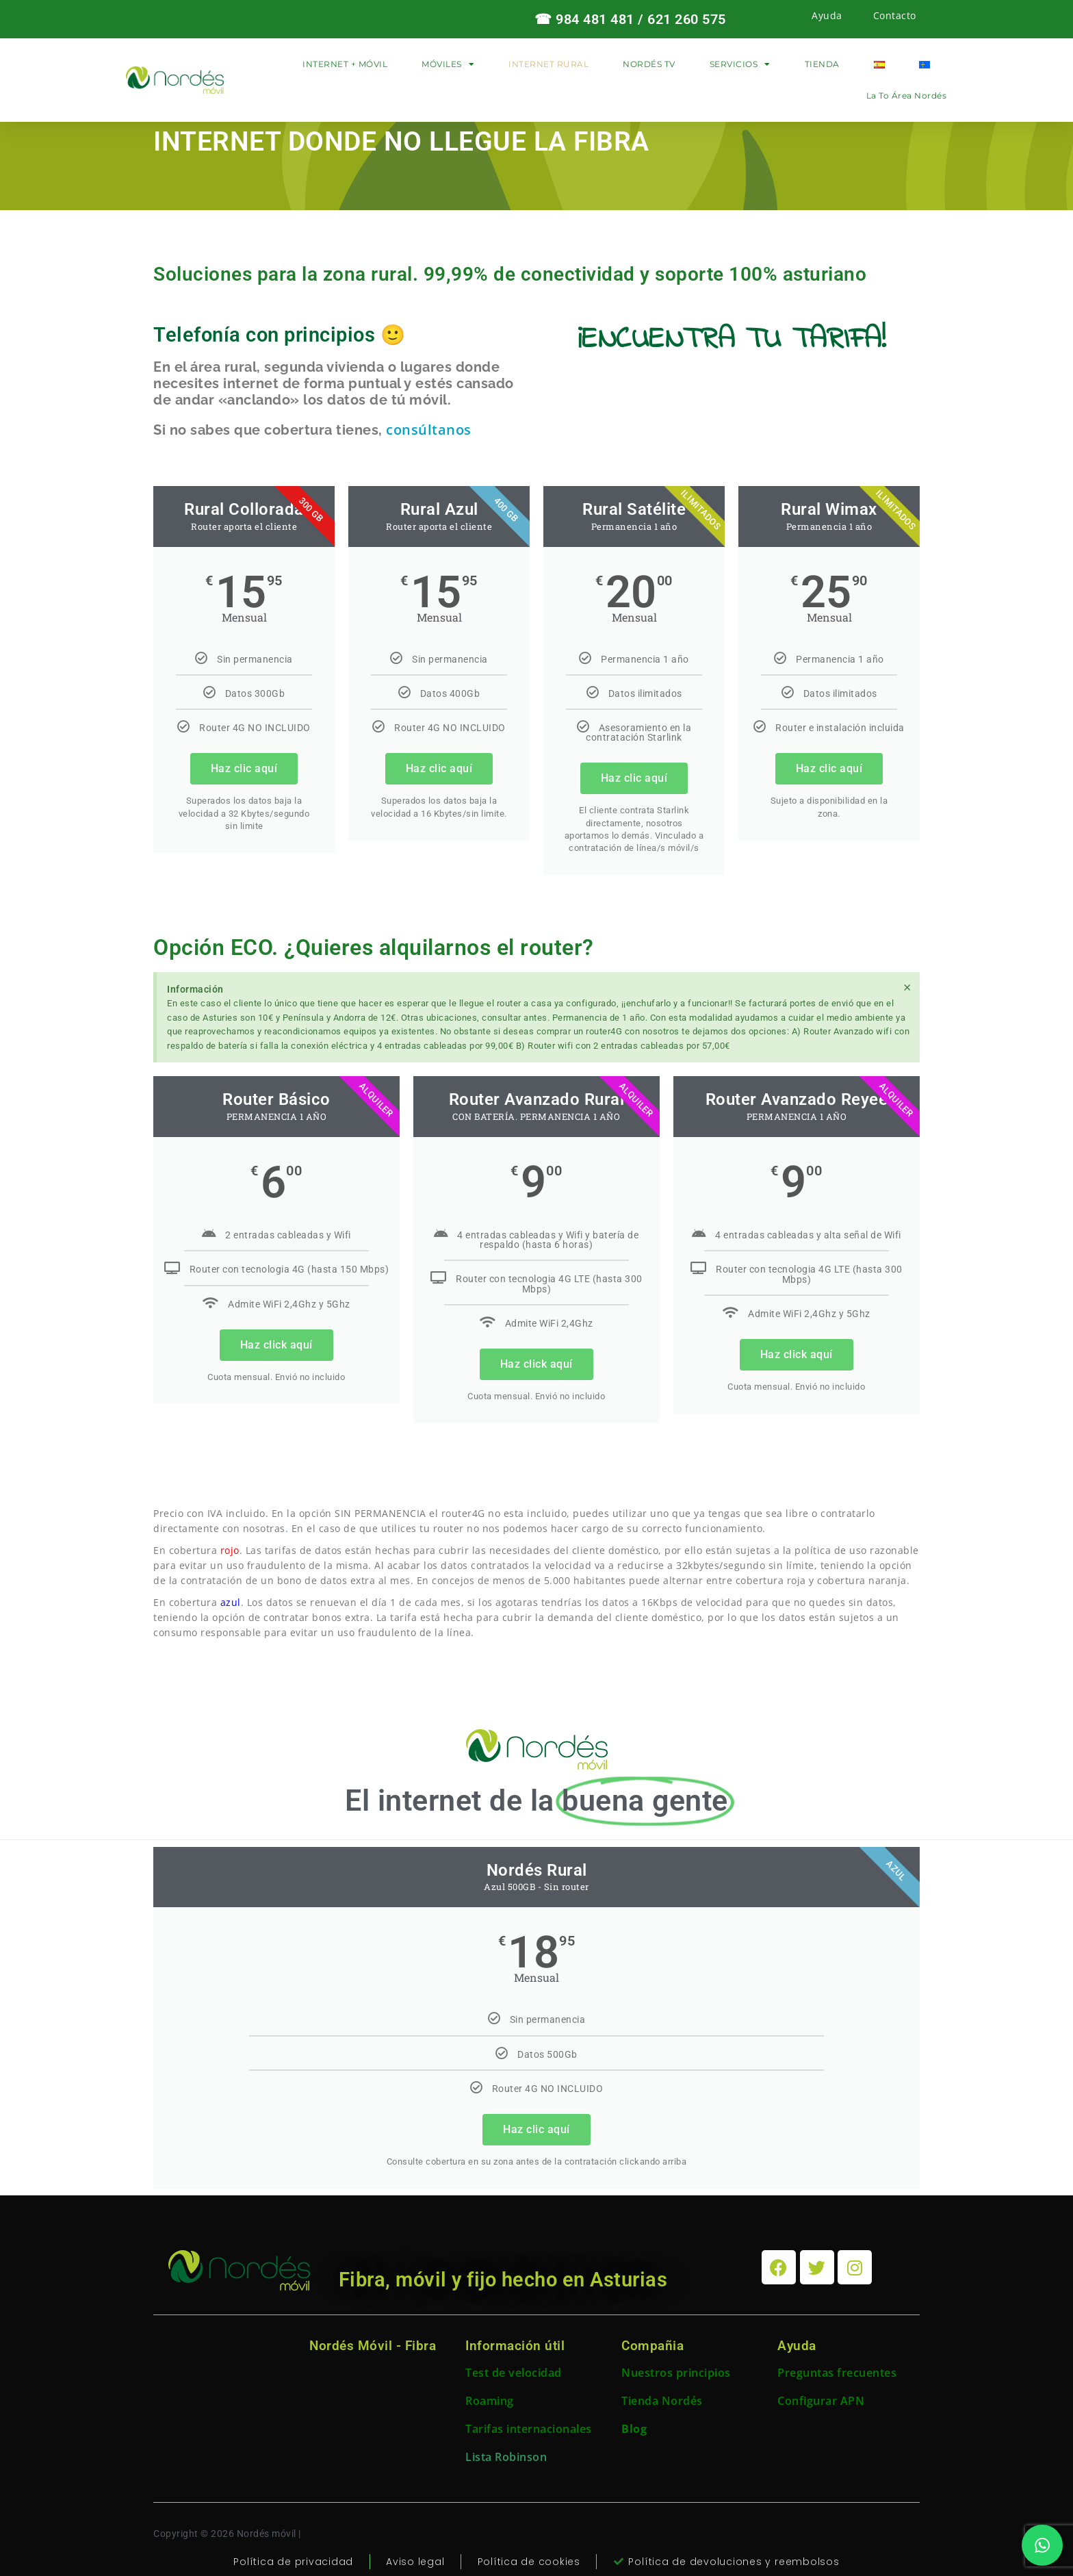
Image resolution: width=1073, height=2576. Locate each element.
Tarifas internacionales (528, 2428)
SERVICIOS (740, 64)
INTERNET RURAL (548, 64)
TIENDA (822, 64)
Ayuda (827, 15)
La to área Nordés (906, 95)
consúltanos (428, 429)
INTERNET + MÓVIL (344, 64)
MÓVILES (448, 64)
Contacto (894, 15)
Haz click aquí (276, 1344)
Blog (634, 2428)
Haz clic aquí (244, 768)
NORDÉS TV (649, 64)
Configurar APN (820, 2400)
